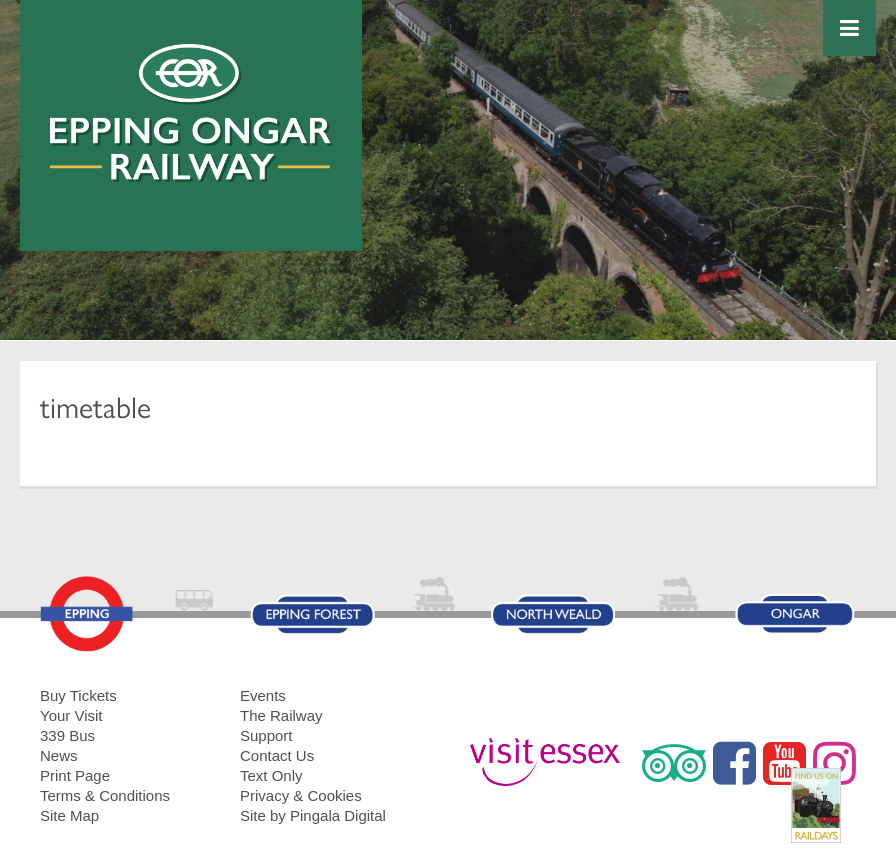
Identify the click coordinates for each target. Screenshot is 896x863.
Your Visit (71, 715)
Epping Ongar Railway (191, 113)
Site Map (69, 815)
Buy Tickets (78, 695)
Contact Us (277, 755)
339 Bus (67, 735)
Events (263, 695)
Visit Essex (552, 763)
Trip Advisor (674, 763)
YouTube (784, 763)
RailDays (823, 815)
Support (266, 735)
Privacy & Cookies (301, 795)
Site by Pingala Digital (313, 815)
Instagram (834, 763)
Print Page (75, 775)
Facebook (734, 763)
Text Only (271, 775)
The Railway (281, 715)
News (59, 755)
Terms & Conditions (105, 795)
